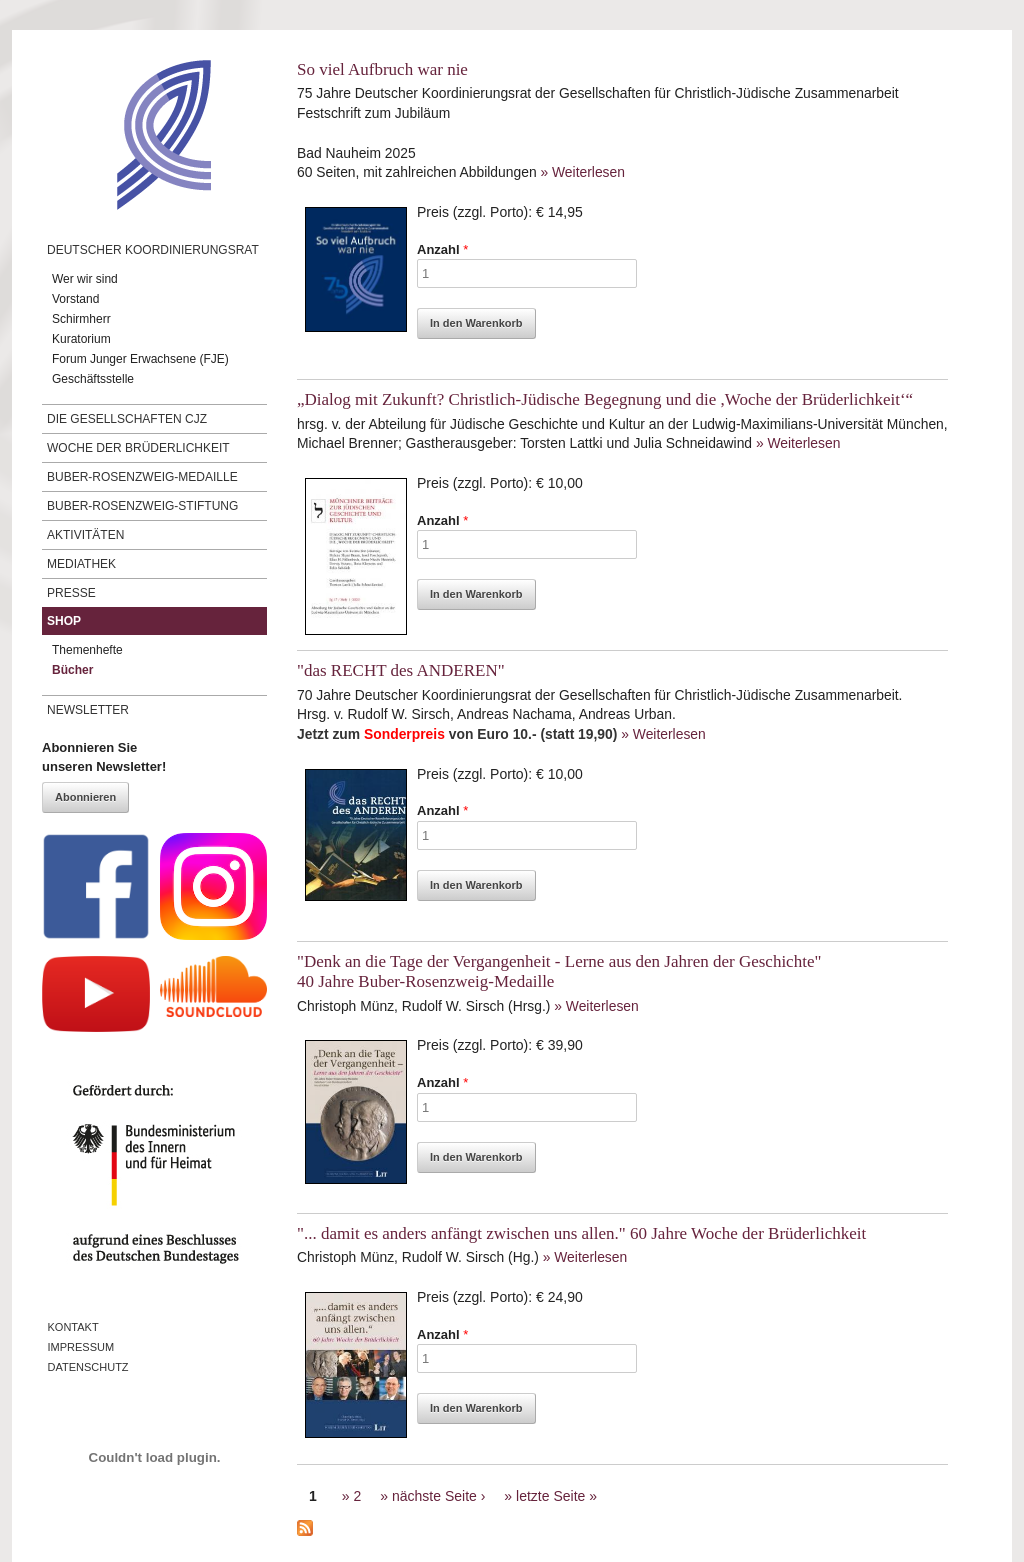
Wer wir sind (85, 279)
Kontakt (73, 1327)
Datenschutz (88, 1367)
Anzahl (442, 249)
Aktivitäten (85, 535)
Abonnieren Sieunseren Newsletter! (104, 757)
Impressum (81, 1347)
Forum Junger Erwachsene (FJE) (140, 359)
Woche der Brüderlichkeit (138, 448)
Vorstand (75, 299)
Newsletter (88, 710)
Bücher (72, 670)
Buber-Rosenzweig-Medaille (142, 477)
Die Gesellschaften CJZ (127, 419)
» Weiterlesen (582, 172)
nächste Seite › (438, 1496)
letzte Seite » (556, 1496)
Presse (71, 593)
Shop (64, 621)
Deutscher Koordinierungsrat (153, 250)
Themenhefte (87, 650)
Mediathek (81, 564)
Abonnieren (85, 797)
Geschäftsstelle (93, 379)
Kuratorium (81, 339)
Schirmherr (81, 319)
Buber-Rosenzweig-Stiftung (142, 506)
